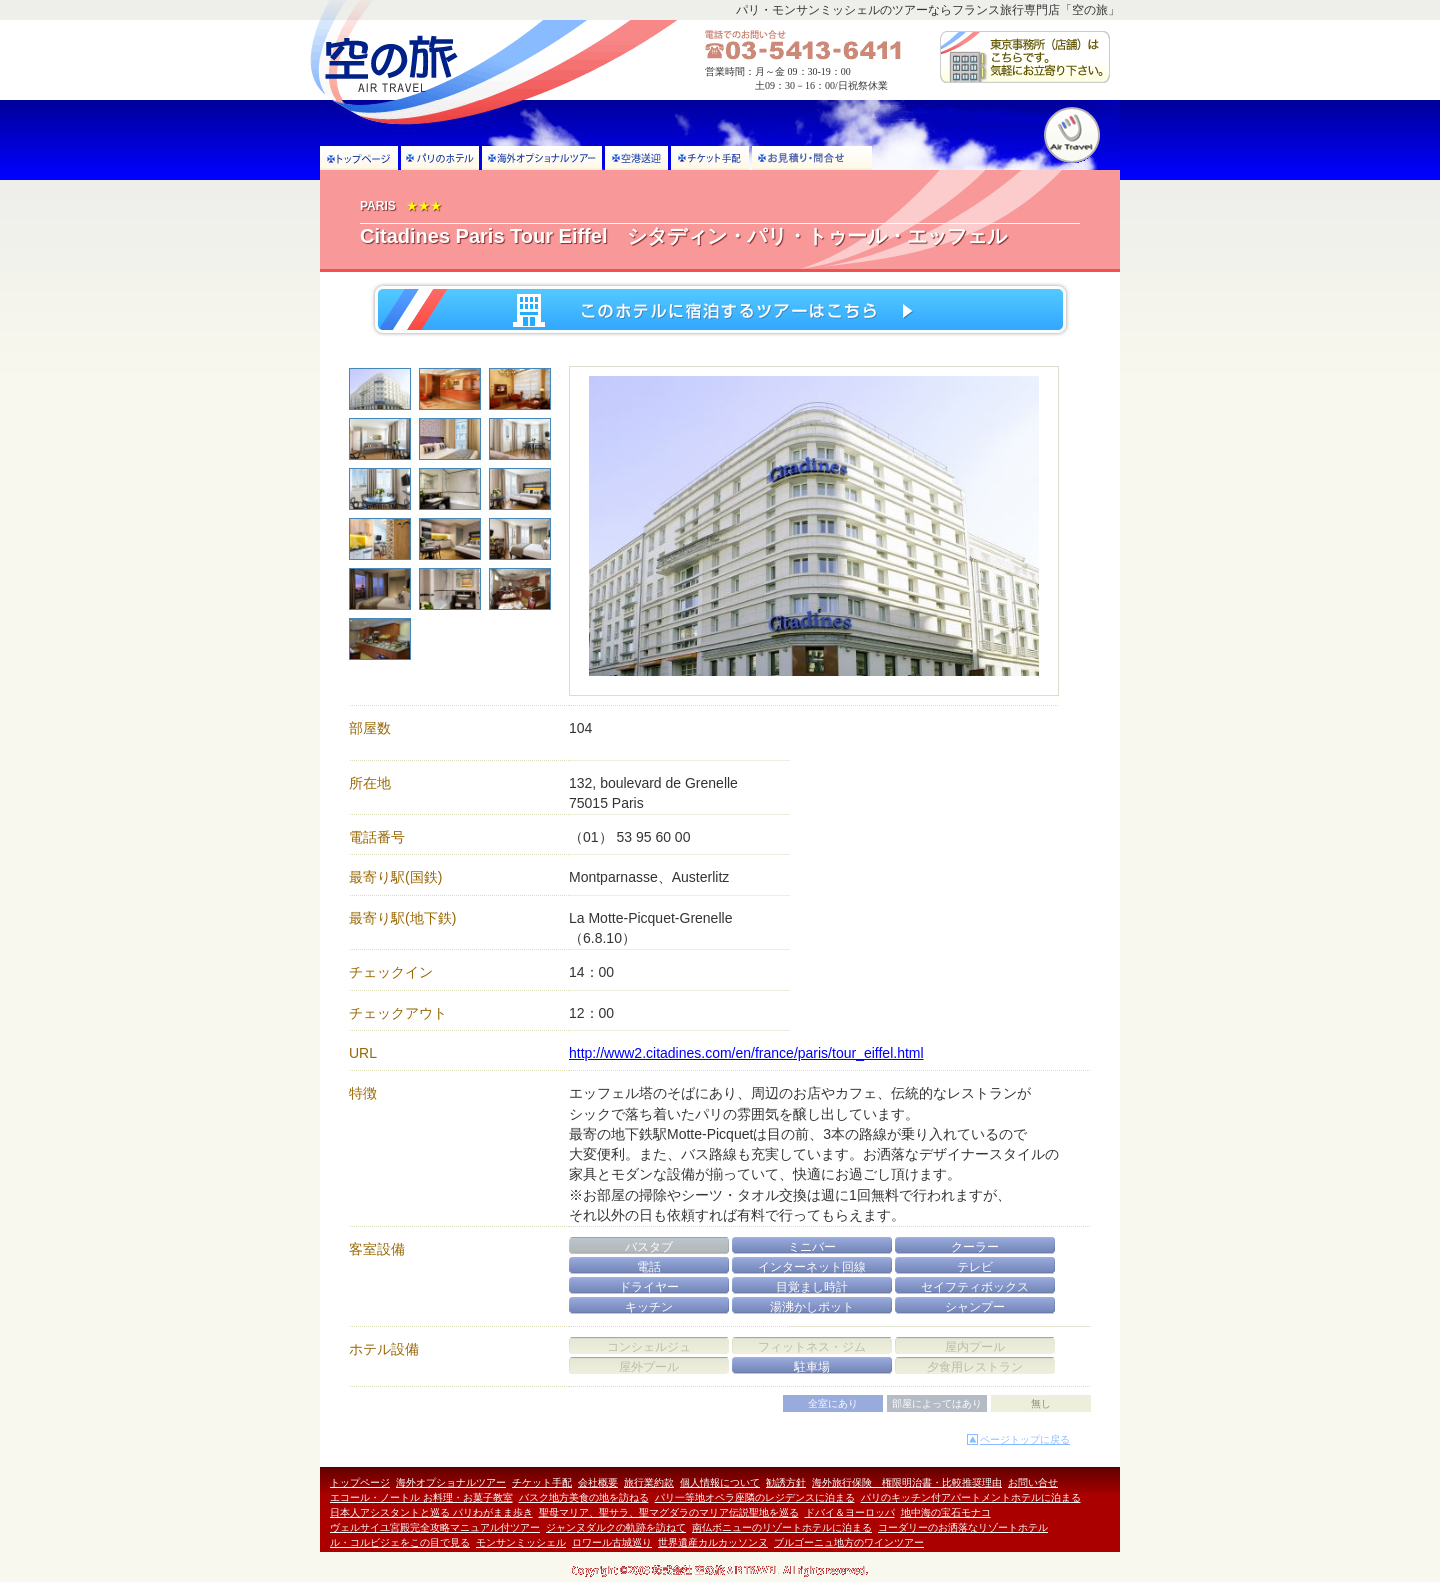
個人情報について (720, 1482)
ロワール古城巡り (612, 1542)
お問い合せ (1033, 1482)
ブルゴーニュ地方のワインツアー (849, 1542)
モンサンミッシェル (521, 1542)
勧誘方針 (786, 1482)
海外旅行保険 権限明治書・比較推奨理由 (907, 1482)
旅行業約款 (649, 1482)
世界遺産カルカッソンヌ (713, 1542)
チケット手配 (542, 1482)
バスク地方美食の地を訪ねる (584, 1497)
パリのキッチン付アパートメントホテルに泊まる (971, 1497)
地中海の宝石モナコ (946, 1512)
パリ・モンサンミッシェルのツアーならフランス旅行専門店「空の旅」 (928, 10)
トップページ (360, 1482)
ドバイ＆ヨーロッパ (850, 1512)
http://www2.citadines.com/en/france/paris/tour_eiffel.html (746, 1053)
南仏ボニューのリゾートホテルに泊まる (782, 1527)
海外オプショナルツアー (451, 1482)
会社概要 (598, 1482)
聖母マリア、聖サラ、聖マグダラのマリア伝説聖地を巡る (669, 1512)
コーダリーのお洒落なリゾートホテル (963, 1527)
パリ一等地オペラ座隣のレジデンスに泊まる (755, 1497)
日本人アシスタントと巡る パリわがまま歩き (431, 1512)
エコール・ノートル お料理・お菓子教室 (421, 1497)
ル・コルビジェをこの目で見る (400, 1542)
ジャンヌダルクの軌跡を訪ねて (616, 1527)
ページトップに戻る (1025, 1439)
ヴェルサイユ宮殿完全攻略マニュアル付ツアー (435, 1527)
